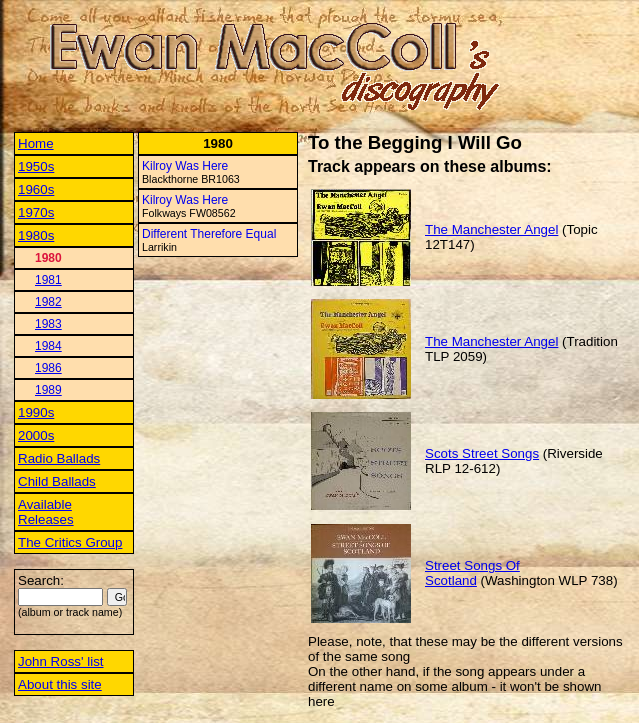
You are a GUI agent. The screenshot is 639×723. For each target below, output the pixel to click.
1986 (48, 368)
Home (36, 143)
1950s (36, 166)
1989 (48, 390)
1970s (36, 212)
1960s (36, 189)
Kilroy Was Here (185, 166)
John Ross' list (61, 661)
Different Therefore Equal (209, 234)
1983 (48, 324)
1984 (48, 346)
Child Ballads (57, 481)
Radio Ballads (59, 458)
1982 (48, 302)
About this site (60, 684)
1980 (48, 258)
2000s (36, 435)
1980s (36, 235)
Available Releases (46, 512)
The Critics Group (70, 542)
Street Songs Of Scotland (472, 573)
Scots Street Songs (482, 453)
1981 (48, 280)
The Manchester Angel (491, 229)
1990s (36, 412)
